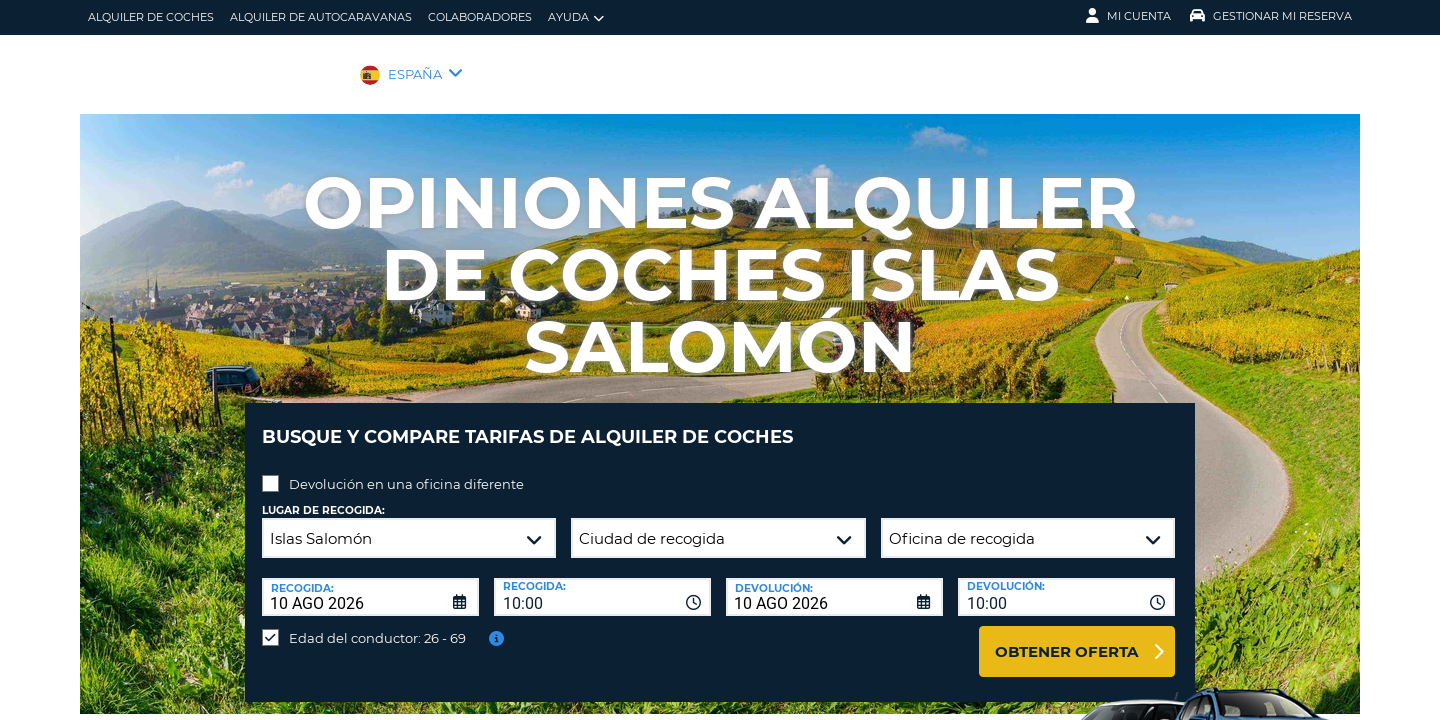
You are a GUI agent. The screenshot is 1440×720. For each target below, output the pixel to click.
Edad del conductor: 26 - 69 (377, 623)
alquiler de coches (151, 17)
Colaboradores (480, 17)
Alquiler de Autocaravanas (321, 17)
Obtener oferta (1066, 636)
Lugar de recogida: (323, 495)
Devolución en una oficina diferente (406, 469)
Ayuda (576, 17)
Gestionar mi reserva (1271, 16)
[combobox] (602, 582)
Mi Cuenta (1128, 16)
